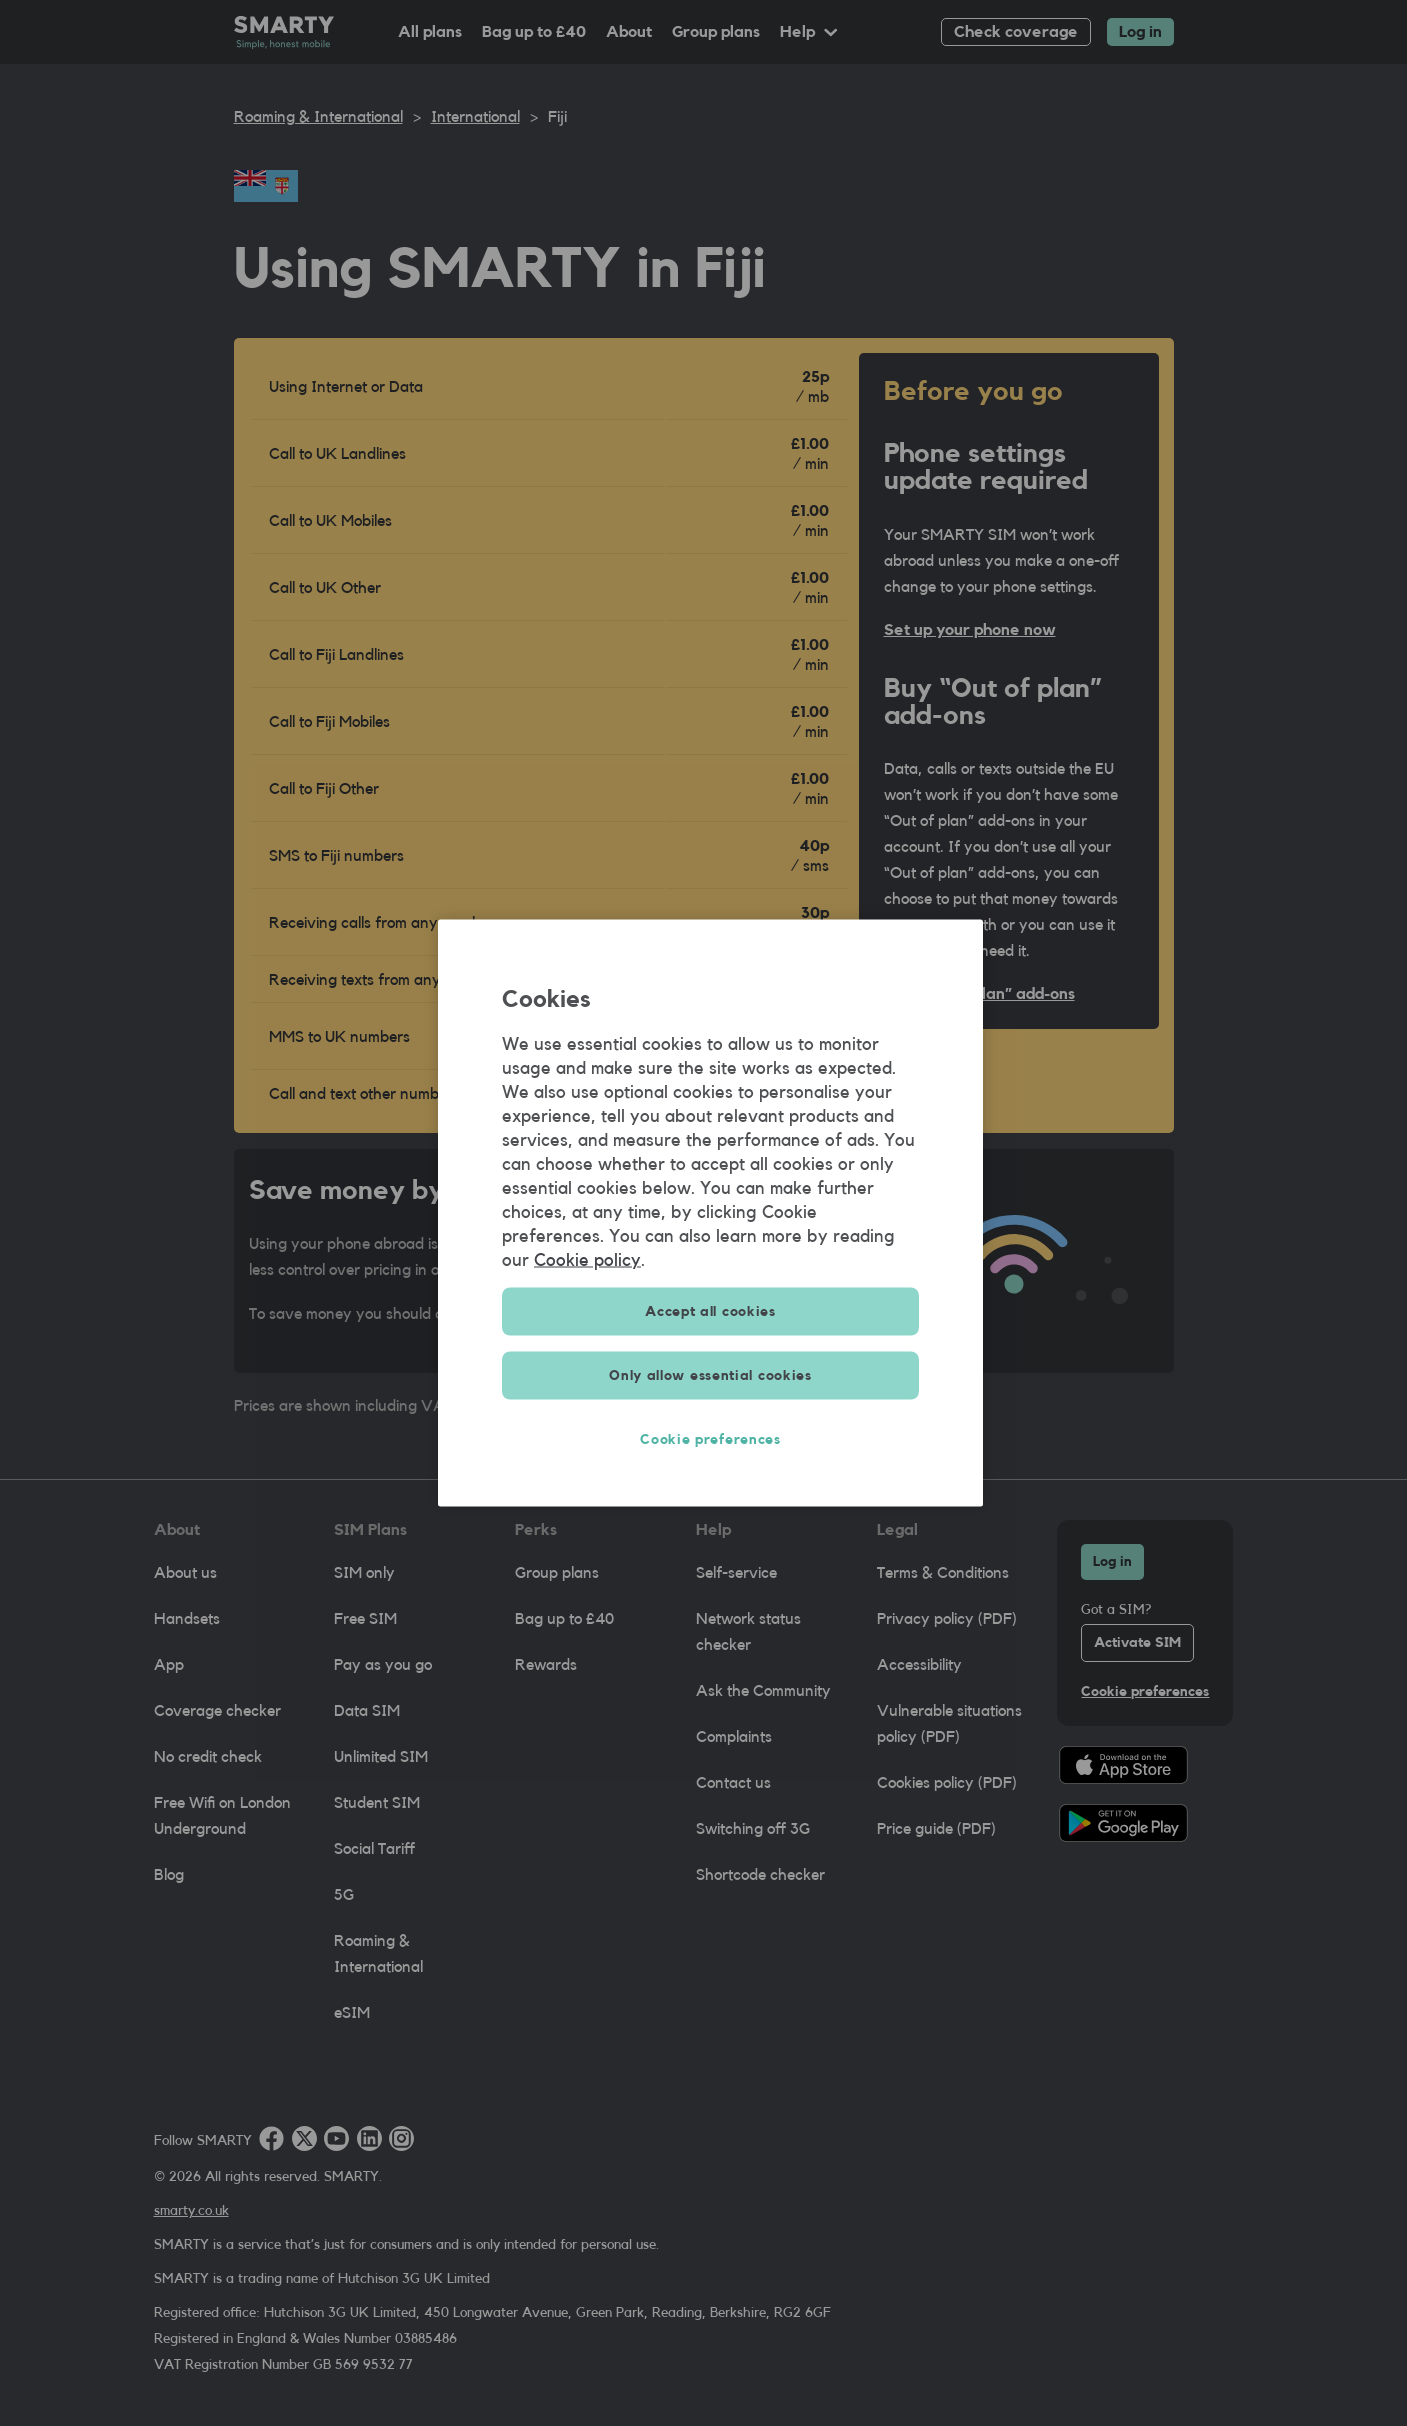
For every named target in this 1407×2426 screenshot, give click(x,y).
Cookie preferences (710, 1440)
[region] (710, 1213)
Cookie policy (587, 1260)
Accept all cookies (710, 1312)
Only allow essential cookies (710, 1376)
